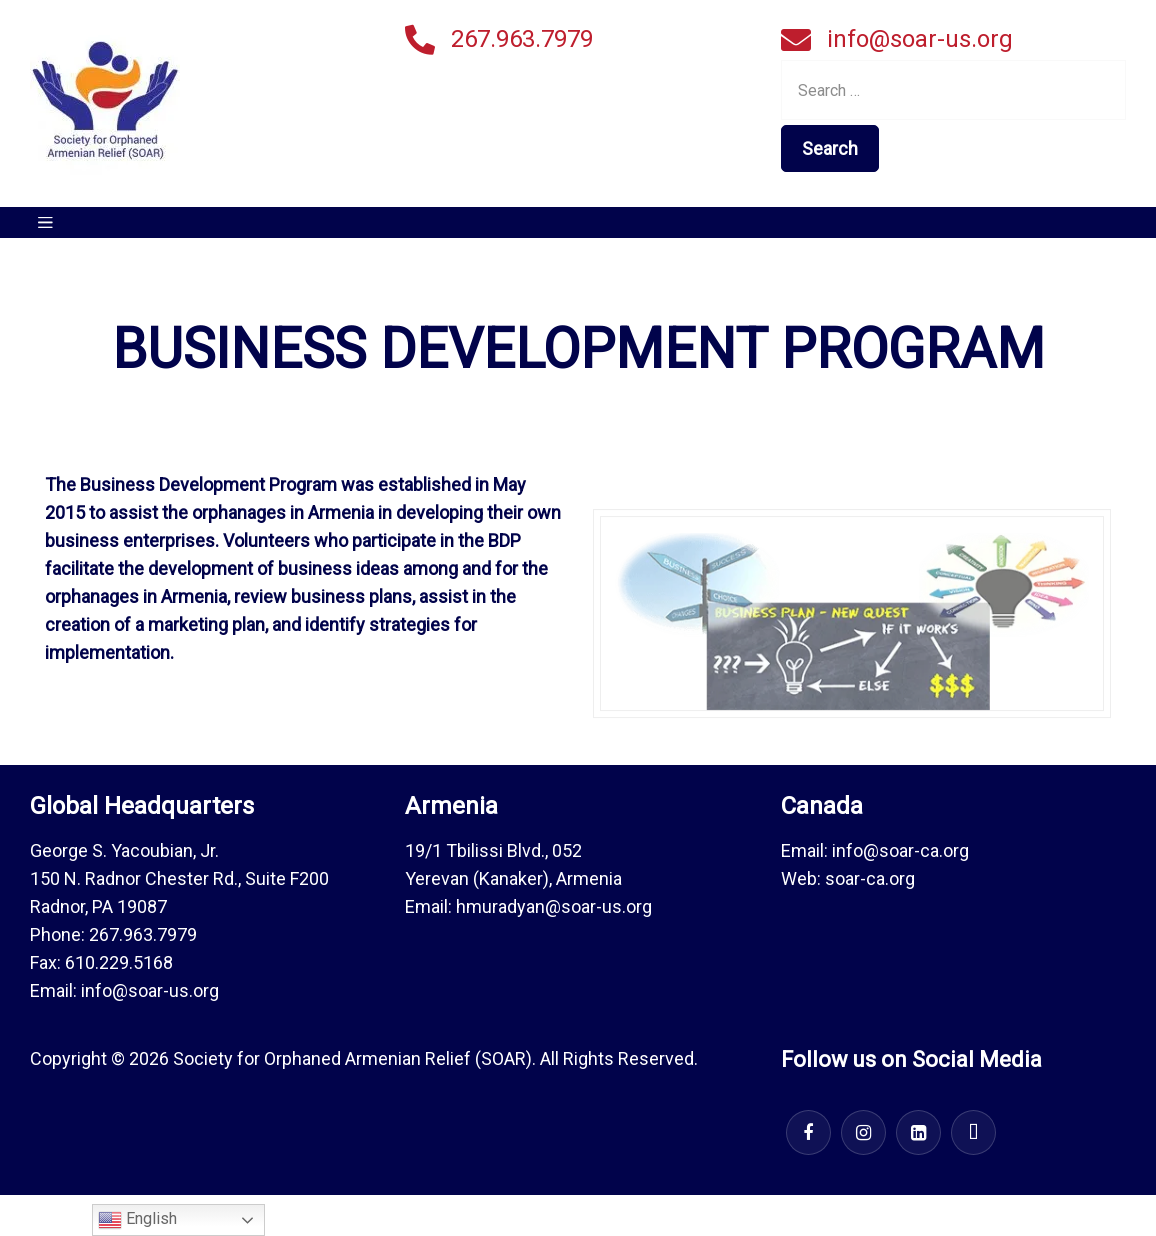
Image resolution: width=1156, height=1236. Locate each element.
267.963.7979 (522, 39)
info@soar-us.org (920, 39)
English (137, 1220)
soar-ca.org (870, 878)
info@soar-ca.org (900, 850)
